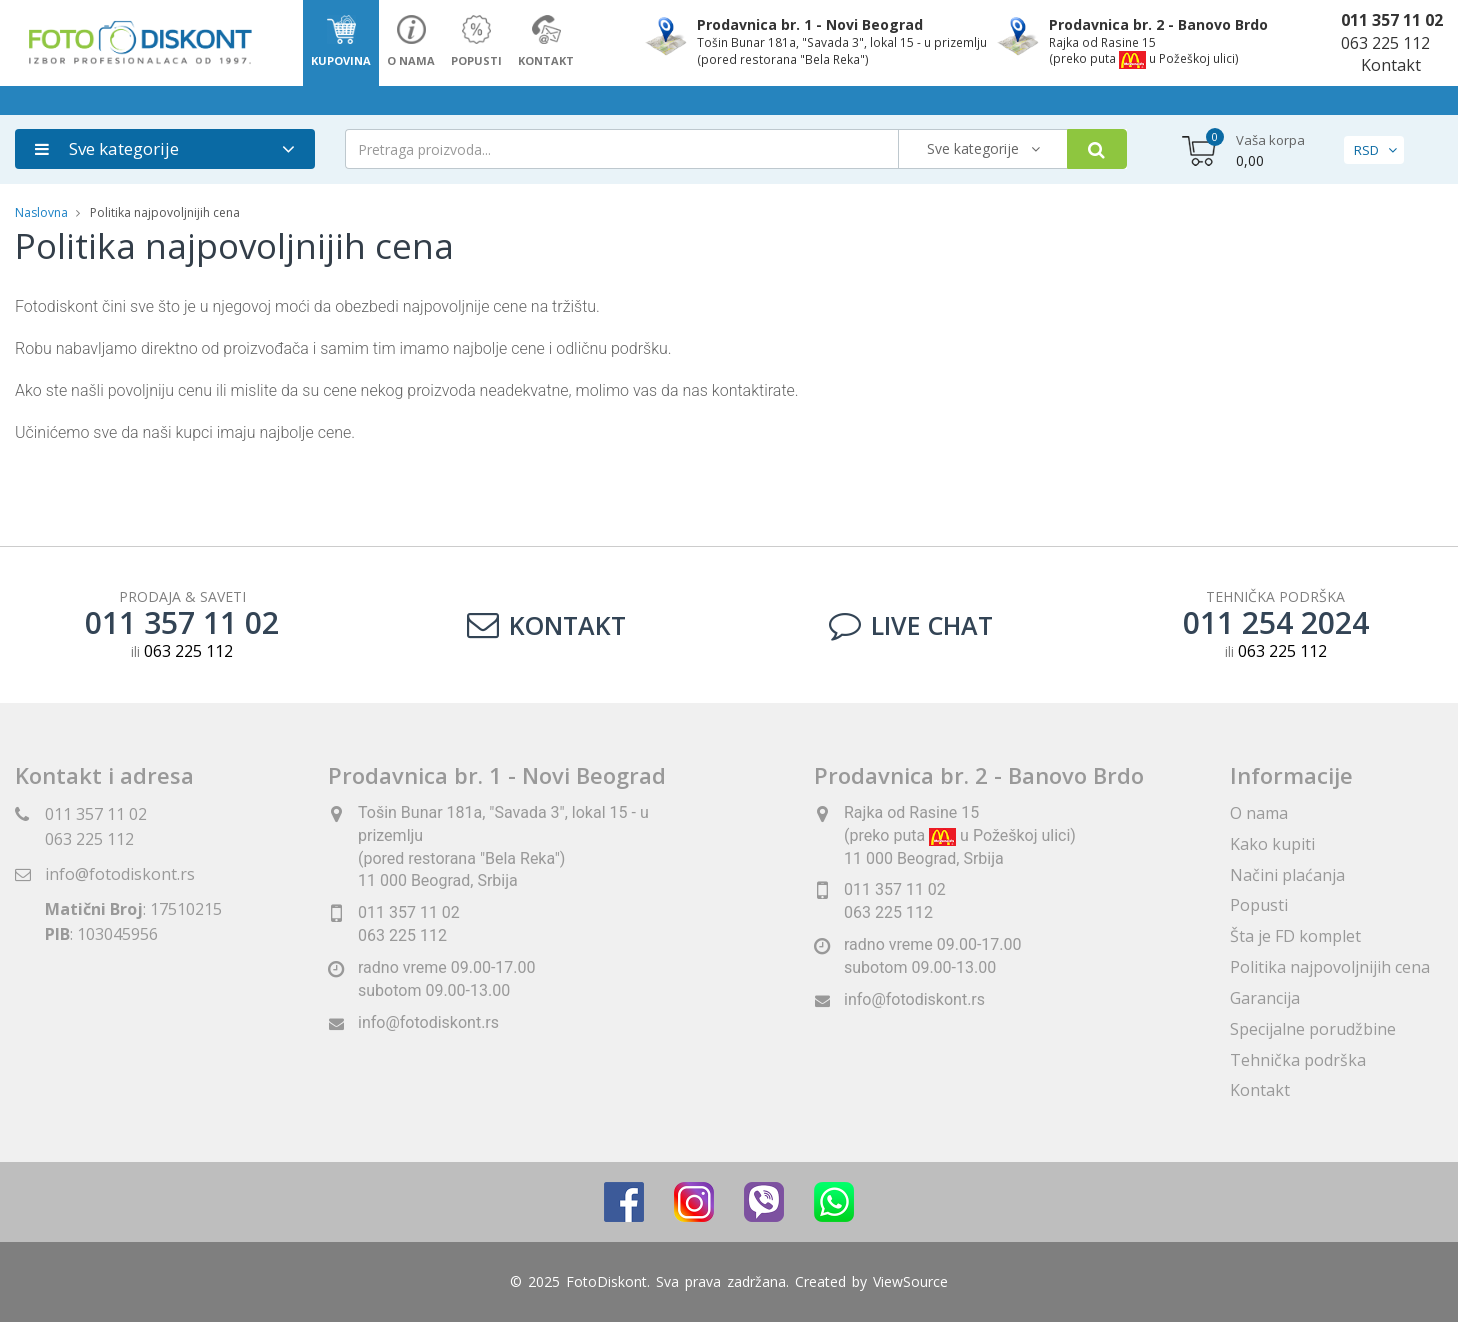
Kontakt (1391, 65)
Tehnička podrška (1298, 1060)
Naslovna (41, 212)
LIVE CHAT (911, 625)
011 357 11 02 (1392, 20)
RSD (1366, 150)
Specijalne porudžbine (1313, 1029)
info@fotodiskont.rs (120, 874)
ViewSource (910, 1281)
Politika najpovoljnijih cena (1330, 967)
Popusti (1259, 905)
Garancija (1265, 998)
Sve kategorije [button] (107, 148)
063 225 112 (1385, 43)
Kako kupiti (1272, 844)
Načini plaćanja (1287, 875)
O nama (1259, 813)
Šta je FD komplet (1295, 936)
